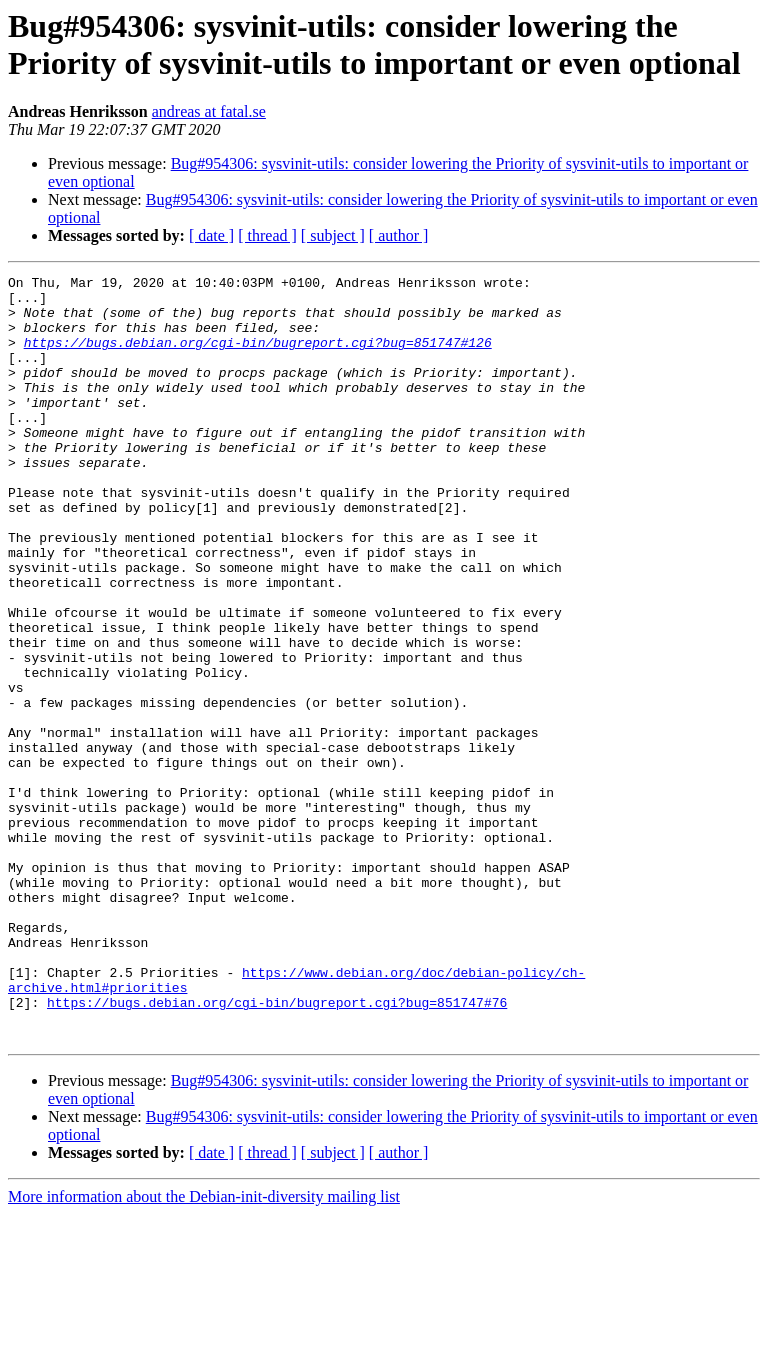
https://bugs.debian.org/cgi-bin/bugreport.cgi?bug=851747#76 (277, 1149)
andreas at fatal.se (209, 111)
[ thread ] (267, 235)
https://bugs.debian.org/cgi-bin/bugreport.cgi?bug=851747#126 (258, 357)
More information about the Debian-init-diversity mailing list (204, 1349)
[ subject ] (333, 235)
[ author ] (399, 235)
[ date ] (211, 235)
